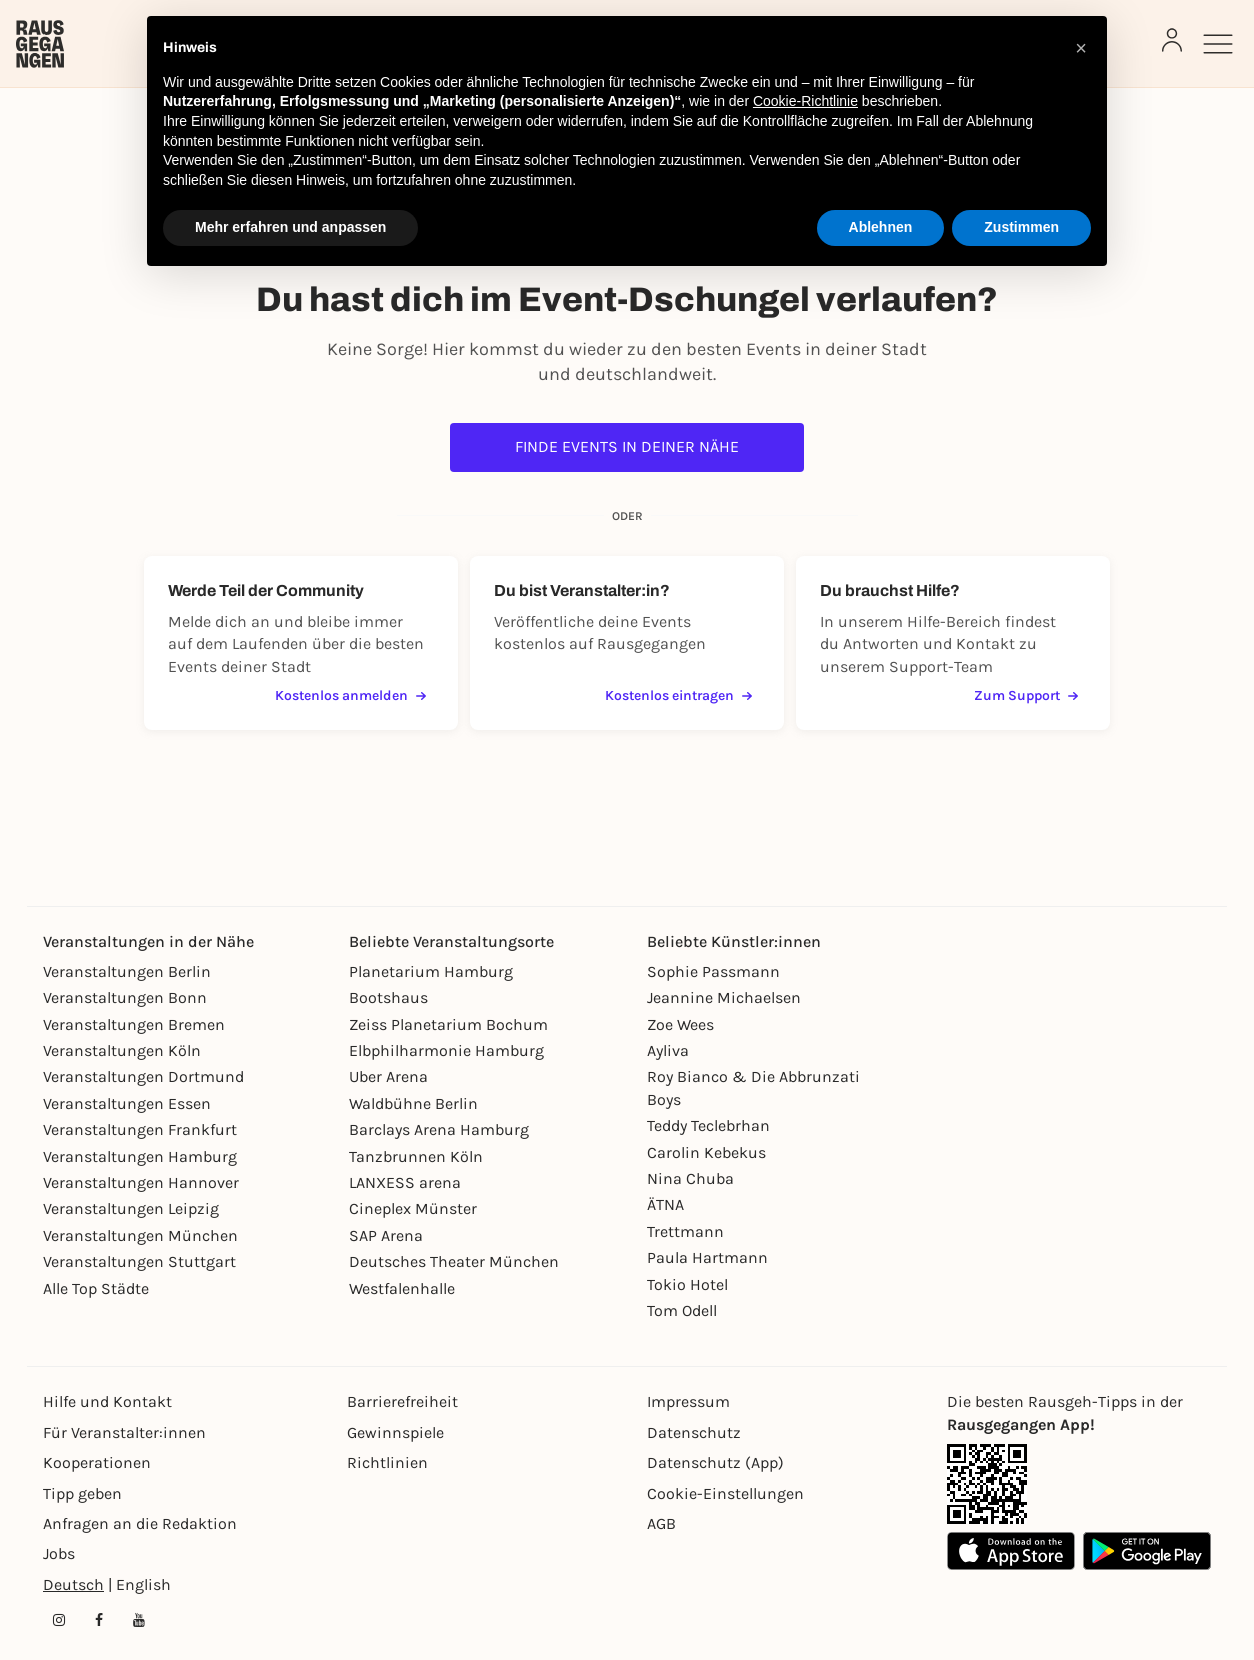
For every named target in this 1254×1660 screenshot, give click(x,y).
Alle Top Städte (96, 1288)
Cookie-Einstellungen (725, 1493)
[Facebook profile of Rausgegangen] (99, 1620)
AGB (661, 1523)
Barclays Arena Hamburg (439, 1129)
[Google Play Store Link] (1147, 1551)
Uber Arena (388, 1076)
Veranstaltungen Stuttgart (139, 1261)
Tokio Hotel (687, 1284)
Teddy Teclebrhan (708, 1125)
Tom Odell (682, 1310)
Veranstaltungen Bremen (134, 1024)
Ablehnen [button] (881, 227)
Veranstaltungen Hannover (141, 1182)
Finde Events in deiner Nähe (627, 446)
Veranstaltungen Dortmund (143, 1076)
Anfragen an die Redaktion (140, 1523)
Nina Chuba (690, 1178)
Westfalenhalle (402, 1288)
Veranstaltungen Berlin (127, 971)
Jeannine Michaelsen (724, 997)
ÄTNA (665, 1204)
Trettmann (685, 1231)
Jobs (59, 1553)
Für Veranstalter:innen (124, 1432)
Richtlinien (387, 1462)
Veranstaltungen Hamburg (140, 1156)
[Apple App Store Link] (1011, 1551)
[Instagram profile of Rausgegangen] (59, 1620)
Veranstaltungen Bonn (125, 997)
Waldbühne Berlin (413, 1103)
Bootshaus (388, 997)
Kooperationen (97, 1462)
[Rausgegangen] (40, 44)
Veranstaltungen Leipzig (131, 1208)
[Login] (1172, 40)
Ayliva (668, 1050)
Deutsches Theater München (454, 1261)
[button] (1081, 48)
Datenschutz (694, 1432)
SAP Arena (386, 1235)
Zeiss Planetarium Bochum (448, 1024)
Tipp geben (82, 1493)
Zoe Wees (680, 1024)
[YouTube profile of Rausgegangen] (139, 1620)
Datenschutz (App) (715, 1462)
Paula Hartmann (707, 1257)
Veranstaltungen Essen (127, 1103)
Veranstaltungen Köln (122, 1050)
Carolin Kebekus (706, 1152)
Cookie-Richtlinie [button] (805, 101)
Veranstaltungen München (140, 1235)
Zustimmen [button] (1021, 227)
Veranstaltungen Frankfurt (140, 1129)
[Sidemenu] (1218, 44)
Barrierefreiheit (402, 1401)
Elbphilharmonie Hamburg (446, 1050)
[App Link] (987, 1484)
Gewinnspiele (395, 1432)
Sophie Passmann (713, 971)
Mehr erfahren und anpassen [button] (290, 227)
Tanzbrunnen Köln (416, 1156)
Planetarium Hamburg (431, 971)
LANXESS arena (405, 1182)
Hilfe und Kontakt (107, 1401)
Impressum (688, 1401)
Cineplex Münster (413, 1208)
